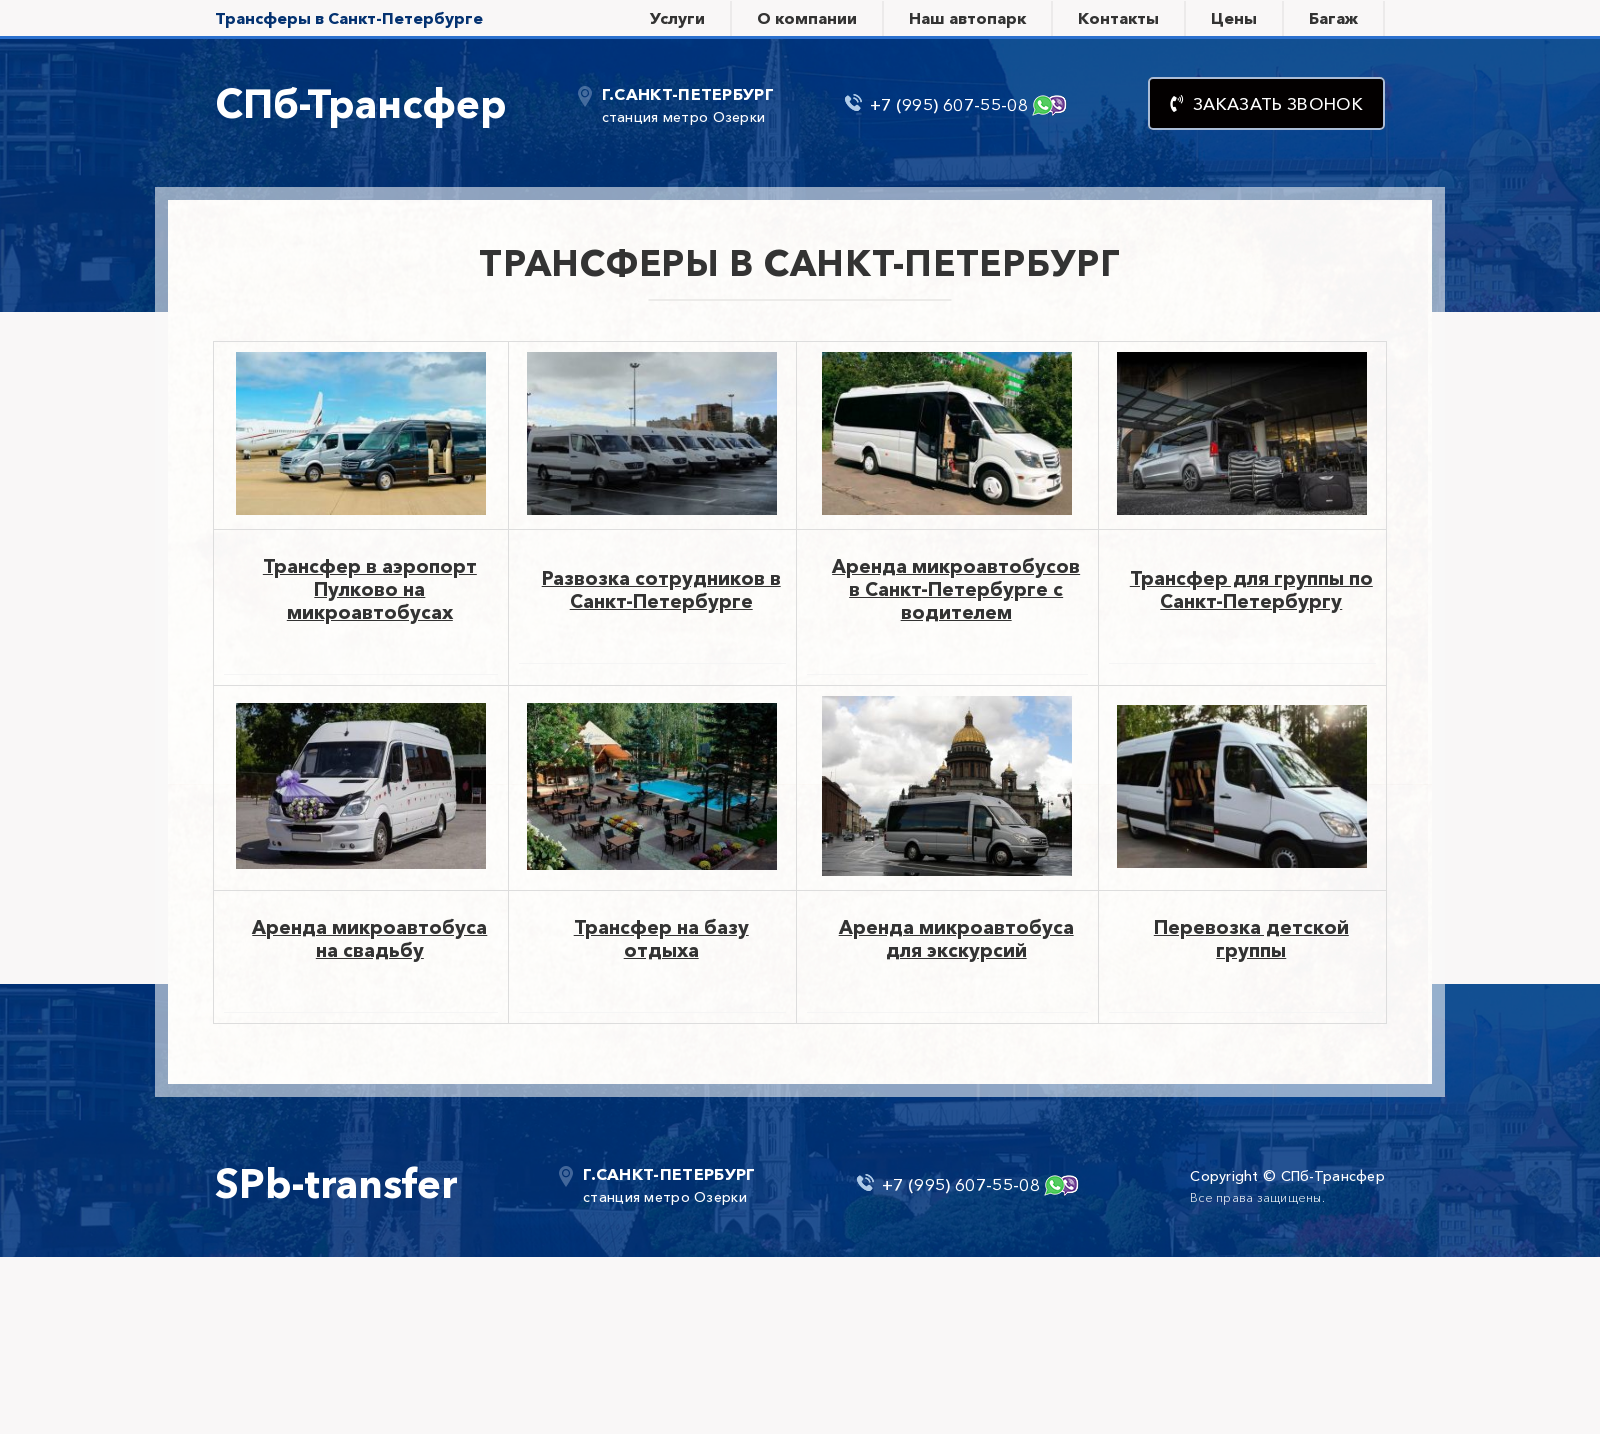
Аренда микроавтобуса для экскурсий (956, 939)
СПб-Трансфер (361, 103)
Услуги (677, 18)
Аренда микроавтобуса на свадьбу (369, 939)
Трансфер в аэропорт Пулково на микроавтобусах (370, 589)
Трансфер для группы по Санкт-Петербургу (1251, 590)
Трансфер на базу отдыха (661, 939)
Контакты (1118, 18)
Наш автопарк (967, 18)
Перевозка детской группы (1251, 939)
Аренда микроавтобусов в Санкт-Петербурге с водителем (956, 589)
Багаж (1333, 18)
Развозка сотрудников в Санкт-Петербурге (661, 590)
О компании (807, 18)
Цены (1234, 18)
